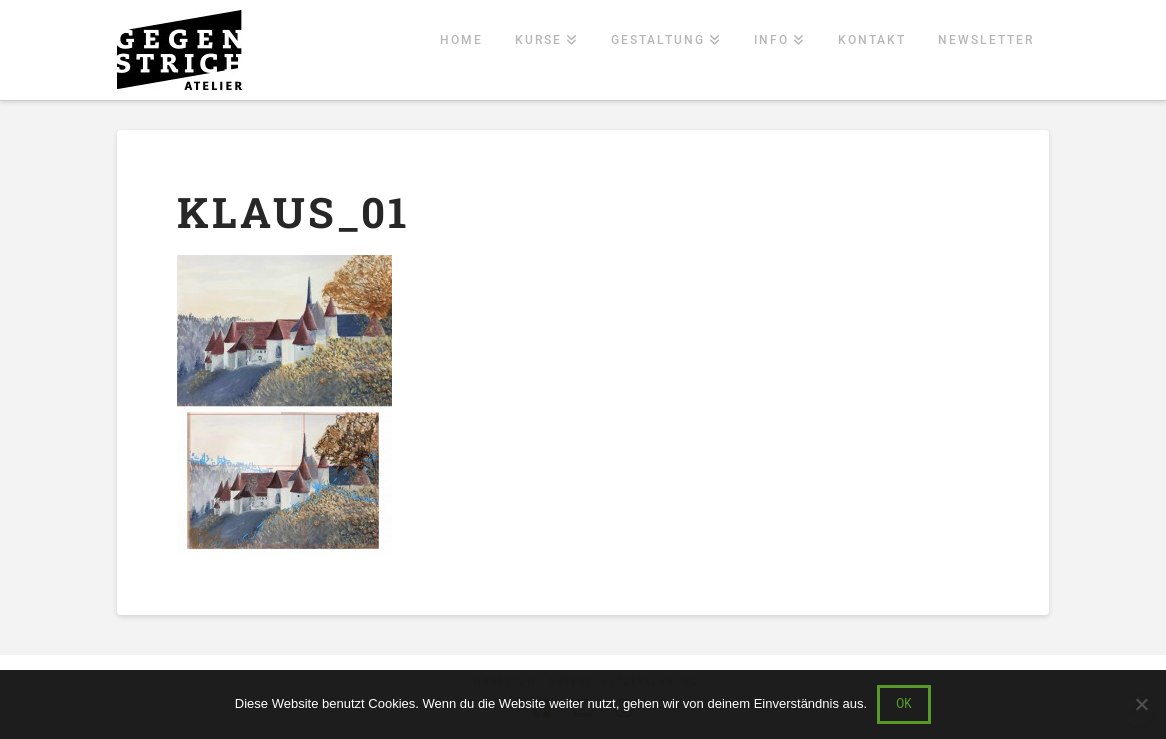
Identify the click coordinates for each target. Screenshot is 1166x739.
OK (904, 703)
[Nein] (1141, 704)
